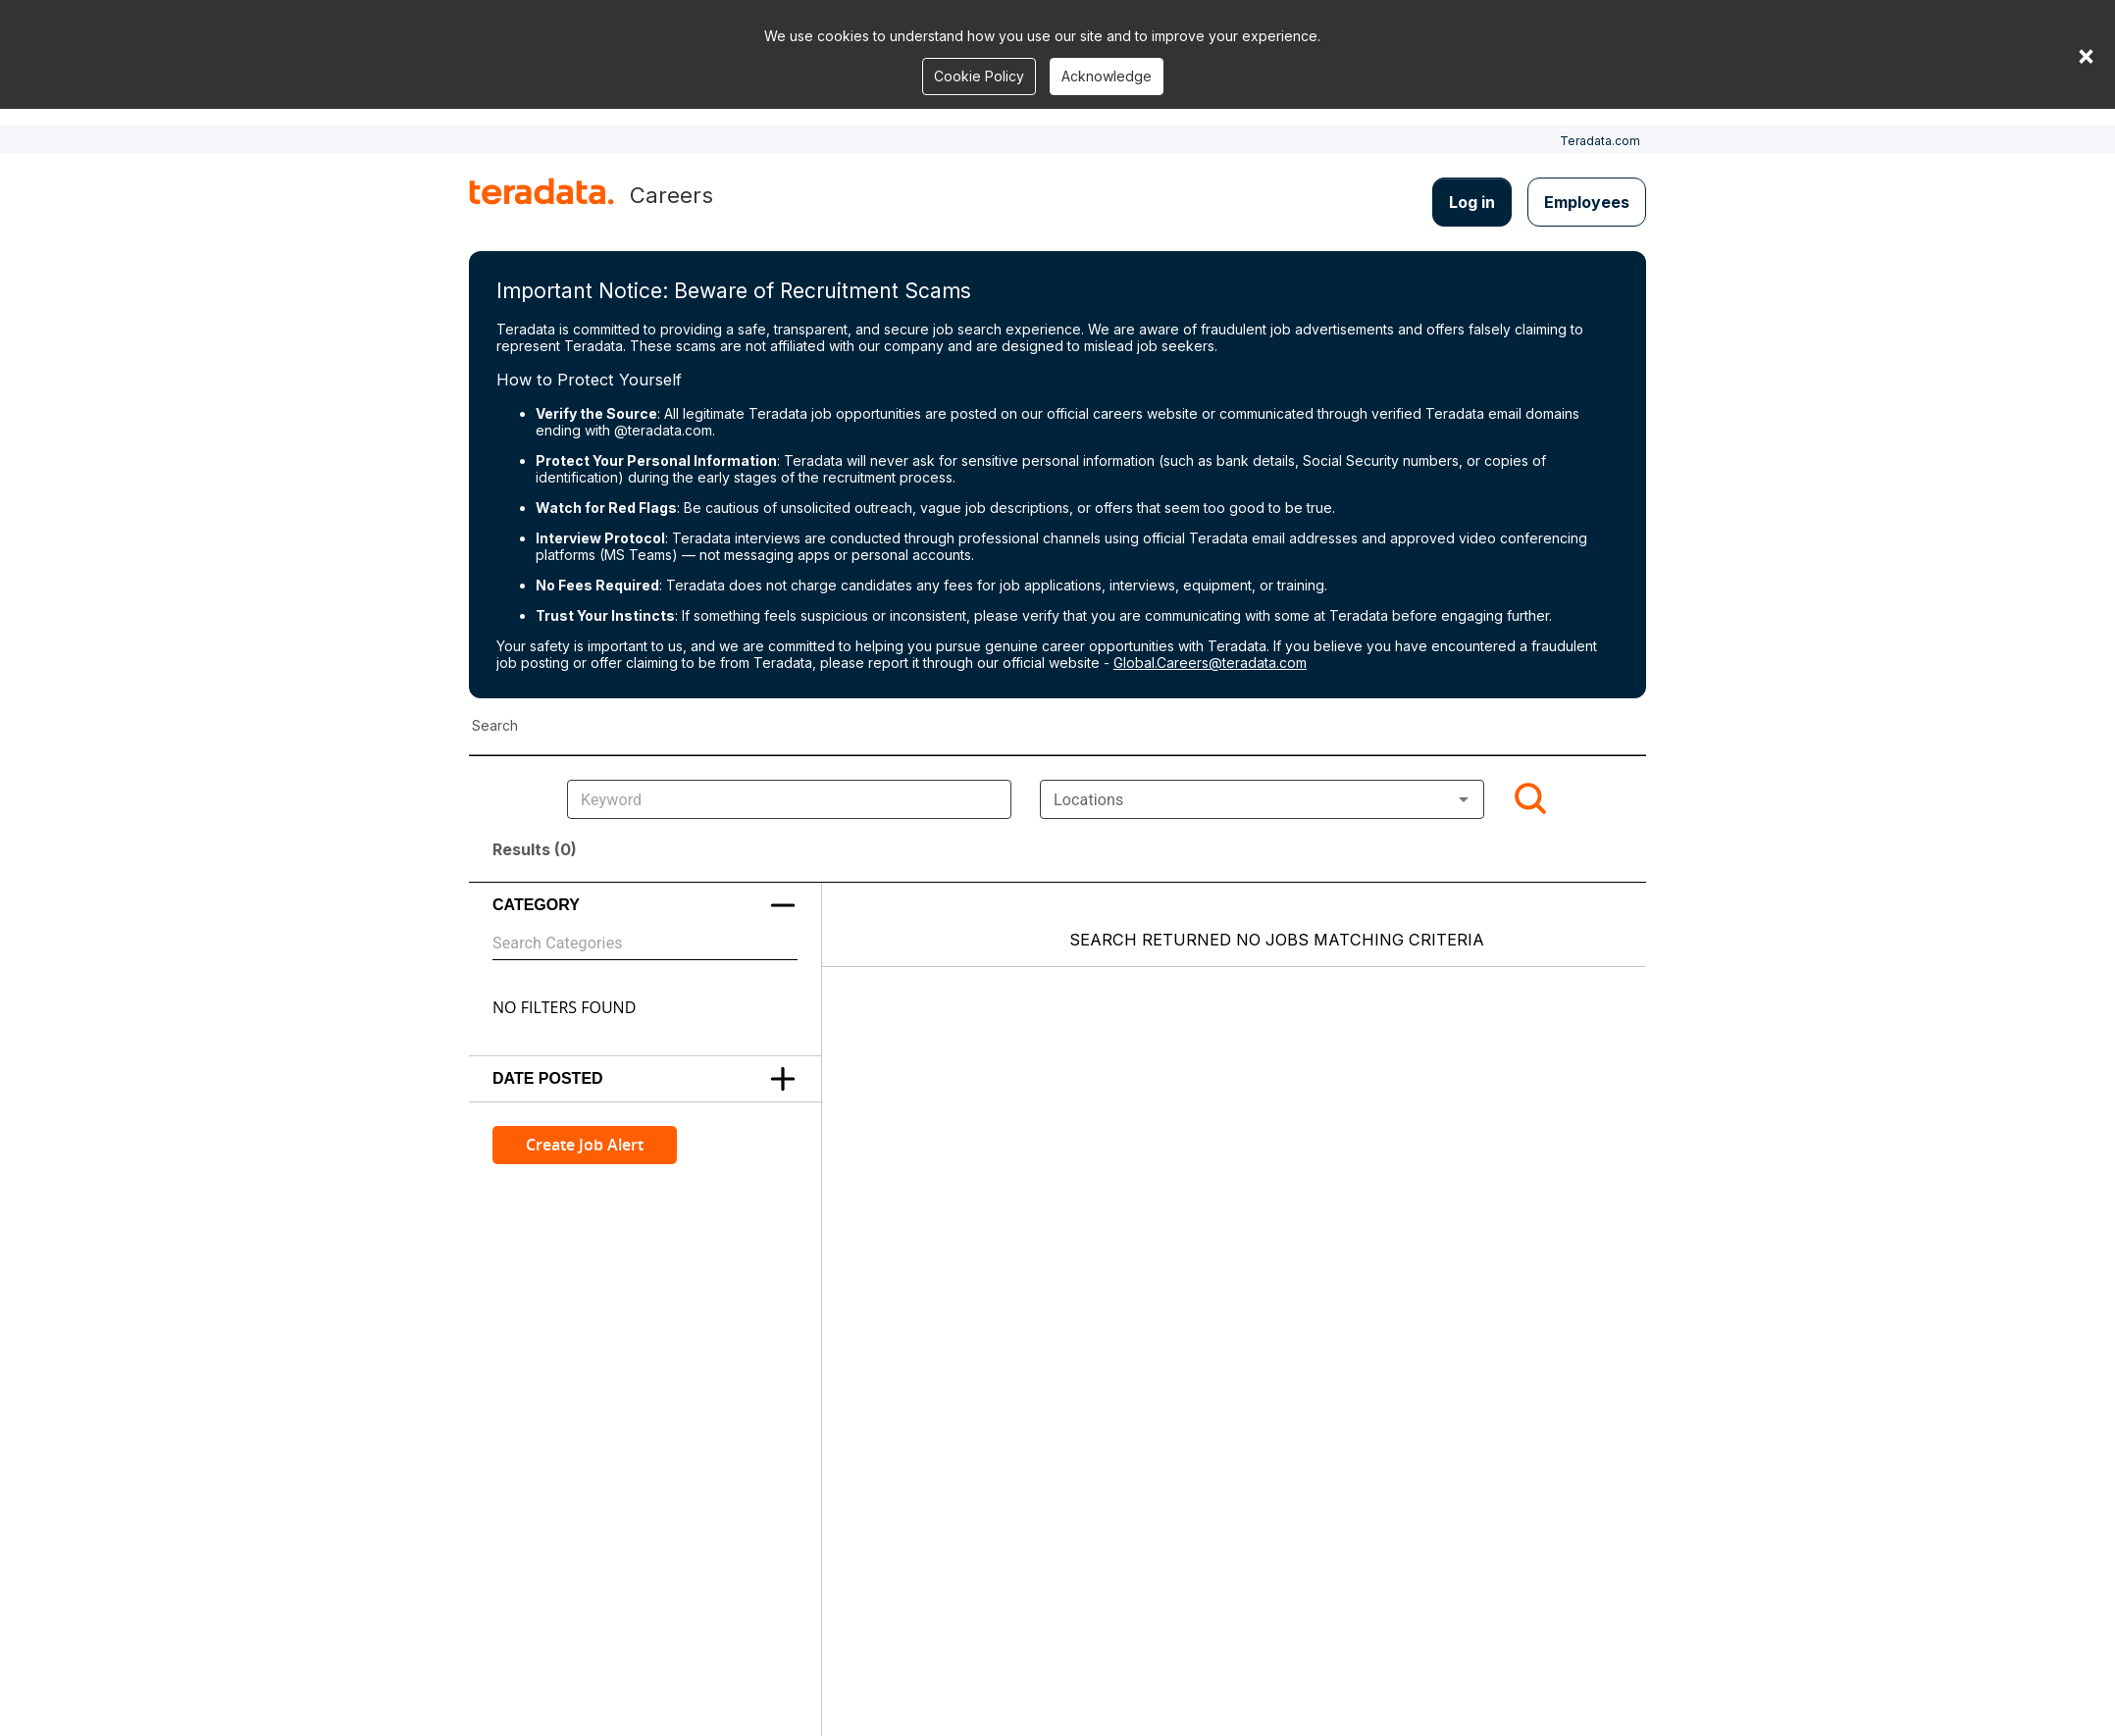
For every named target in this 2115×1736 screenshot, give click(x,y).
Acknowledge (1106, 76)
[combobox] (1262, 799)
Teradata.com (1600, 140)
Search (495, 725)
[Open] (1463, 799)
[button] (645, 905)
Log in (1472, 202)
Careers (671, 195)
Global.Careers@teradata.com (1210, 662)
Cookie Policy (979, 76)
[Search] (1530, 800)
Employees (1586, 202)
